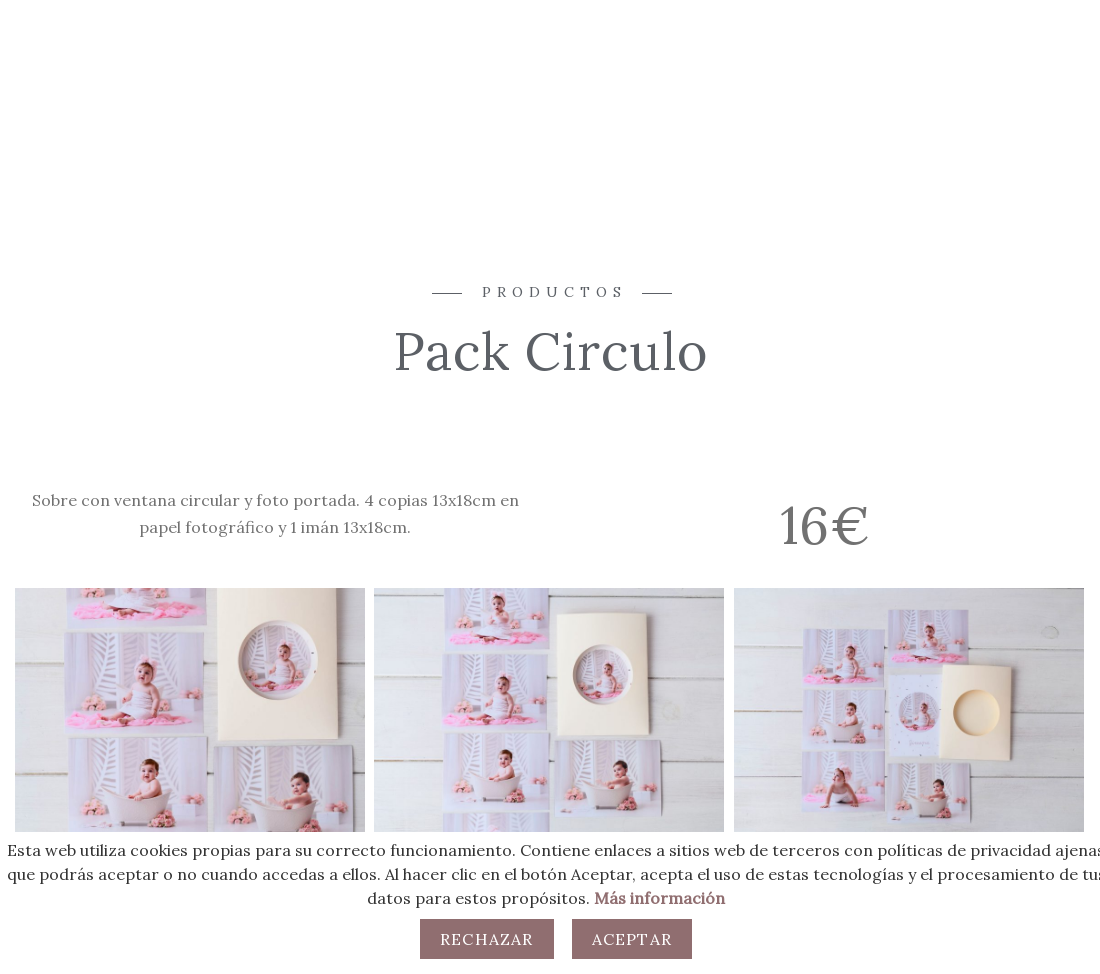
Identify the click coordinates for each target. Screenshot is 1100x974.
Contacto (652, 92)
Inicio (354, 92)
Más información (659, 898)
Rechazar (487, 939)
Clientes (753, 92)
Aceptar (632, 939)
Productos (543, 92)
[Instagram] (1023, 86)
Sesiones (438, 92)
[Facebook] (988, 86)
